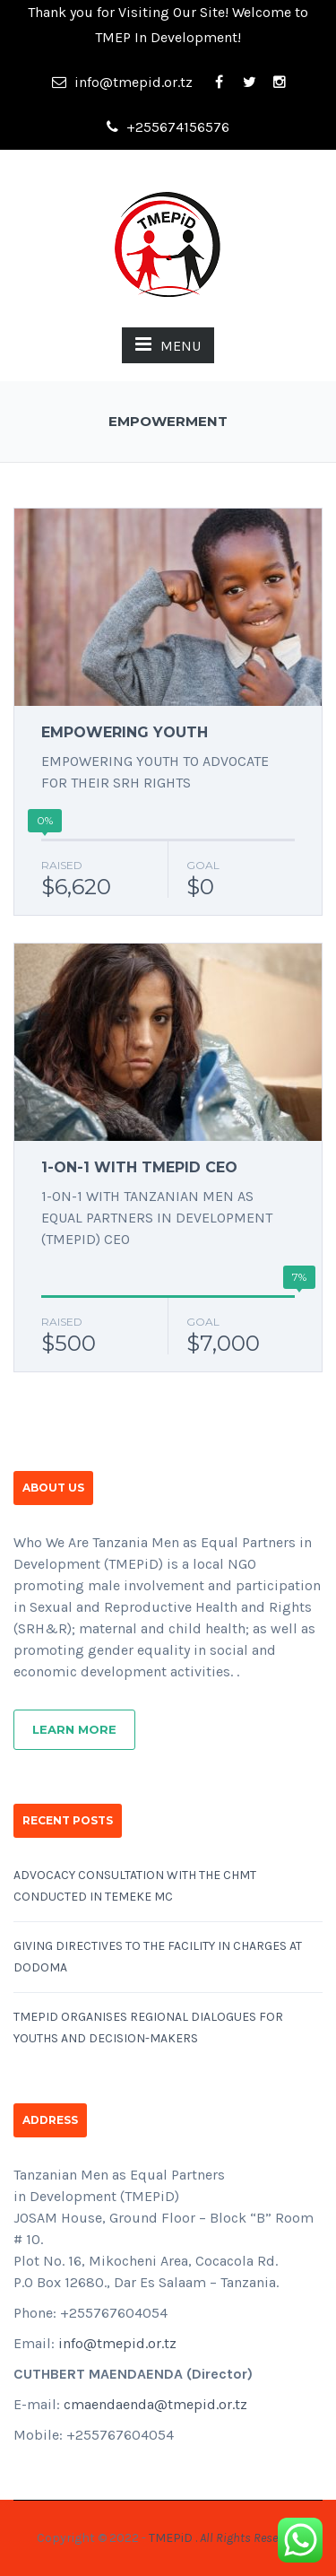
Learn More (74, 1729)
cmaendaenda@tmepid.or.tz (155, 2404)
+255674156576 (168, 126)
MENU (168, 344)
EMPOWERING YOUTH (124, 732)
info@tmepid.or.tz (122, 82)
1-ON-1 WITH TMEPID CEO (139, 1167)
